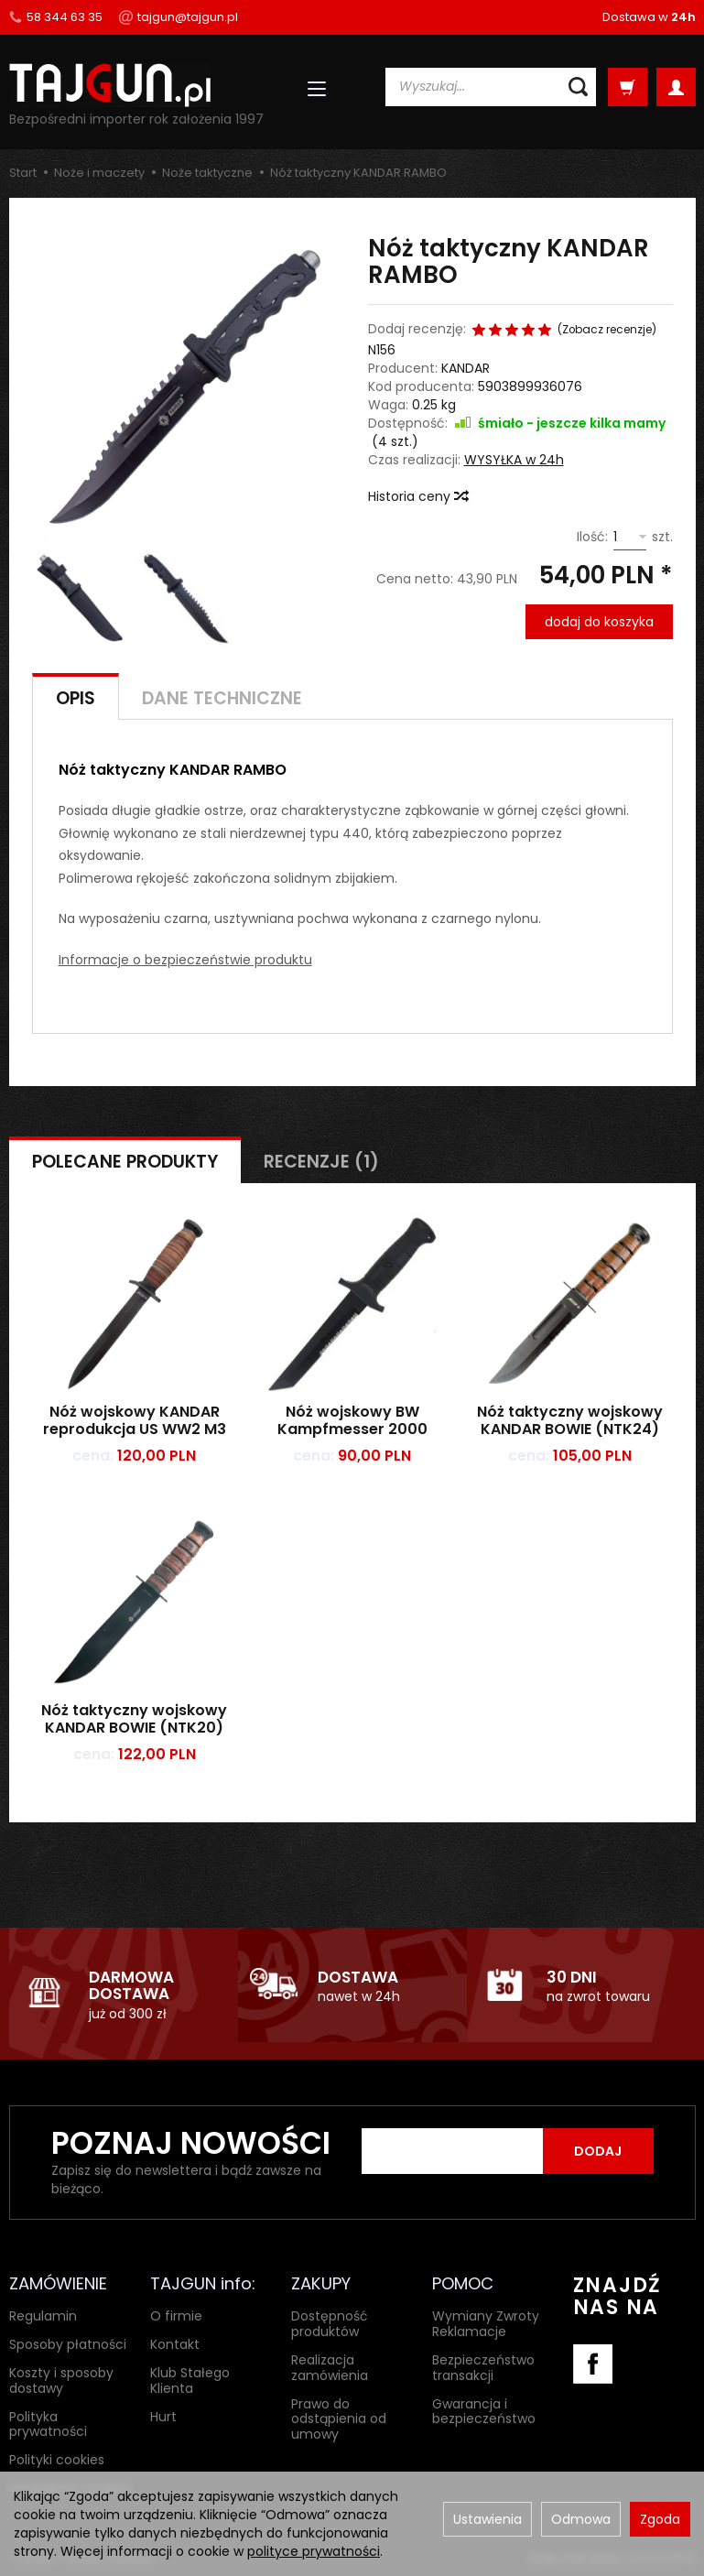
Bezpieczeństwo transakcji (483, 2368)
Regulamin (43, 2316)
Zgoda (660, 2519)
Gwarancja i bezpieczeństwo (484, 2411)
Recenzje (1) (321, 1161)
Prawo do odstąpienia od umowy (338, 2418)
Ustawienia (487, 2519)
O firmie (176, 2316)
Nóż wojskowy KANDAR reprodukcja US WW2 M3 (134, 1420)
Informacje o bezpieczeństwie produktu (185, 960)
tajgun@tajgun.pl (178, 17)
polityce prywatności (313, 2551)
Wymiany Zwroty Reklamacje (485, 2324)
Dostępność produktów (329, 2324)
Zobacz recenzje (607, 329)
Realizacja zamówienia (329, 2368)
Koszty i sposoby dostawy (61, 2380)
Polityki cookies (56, 2460)
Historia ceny (417, 496)
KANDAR (465, 368)
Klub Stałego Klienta (190, 2380)
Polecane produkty (125, 1161)
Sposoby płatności (67, 2344)
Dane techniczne (222, 698)
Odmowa (581, 2519)
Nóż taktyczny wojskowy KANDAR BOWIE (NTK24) (570, 1420)
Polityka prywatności (48, 2423)
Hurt (163, 2416)
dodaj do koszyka (599, 622)
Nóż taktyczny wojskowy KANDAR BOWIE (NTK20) (134, 1719)
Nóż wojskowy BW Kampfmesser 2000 (352, 1420)
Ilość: (592, 536)
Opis (75, 698)
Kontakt (175, 2344)
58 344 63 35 (56, 17)
